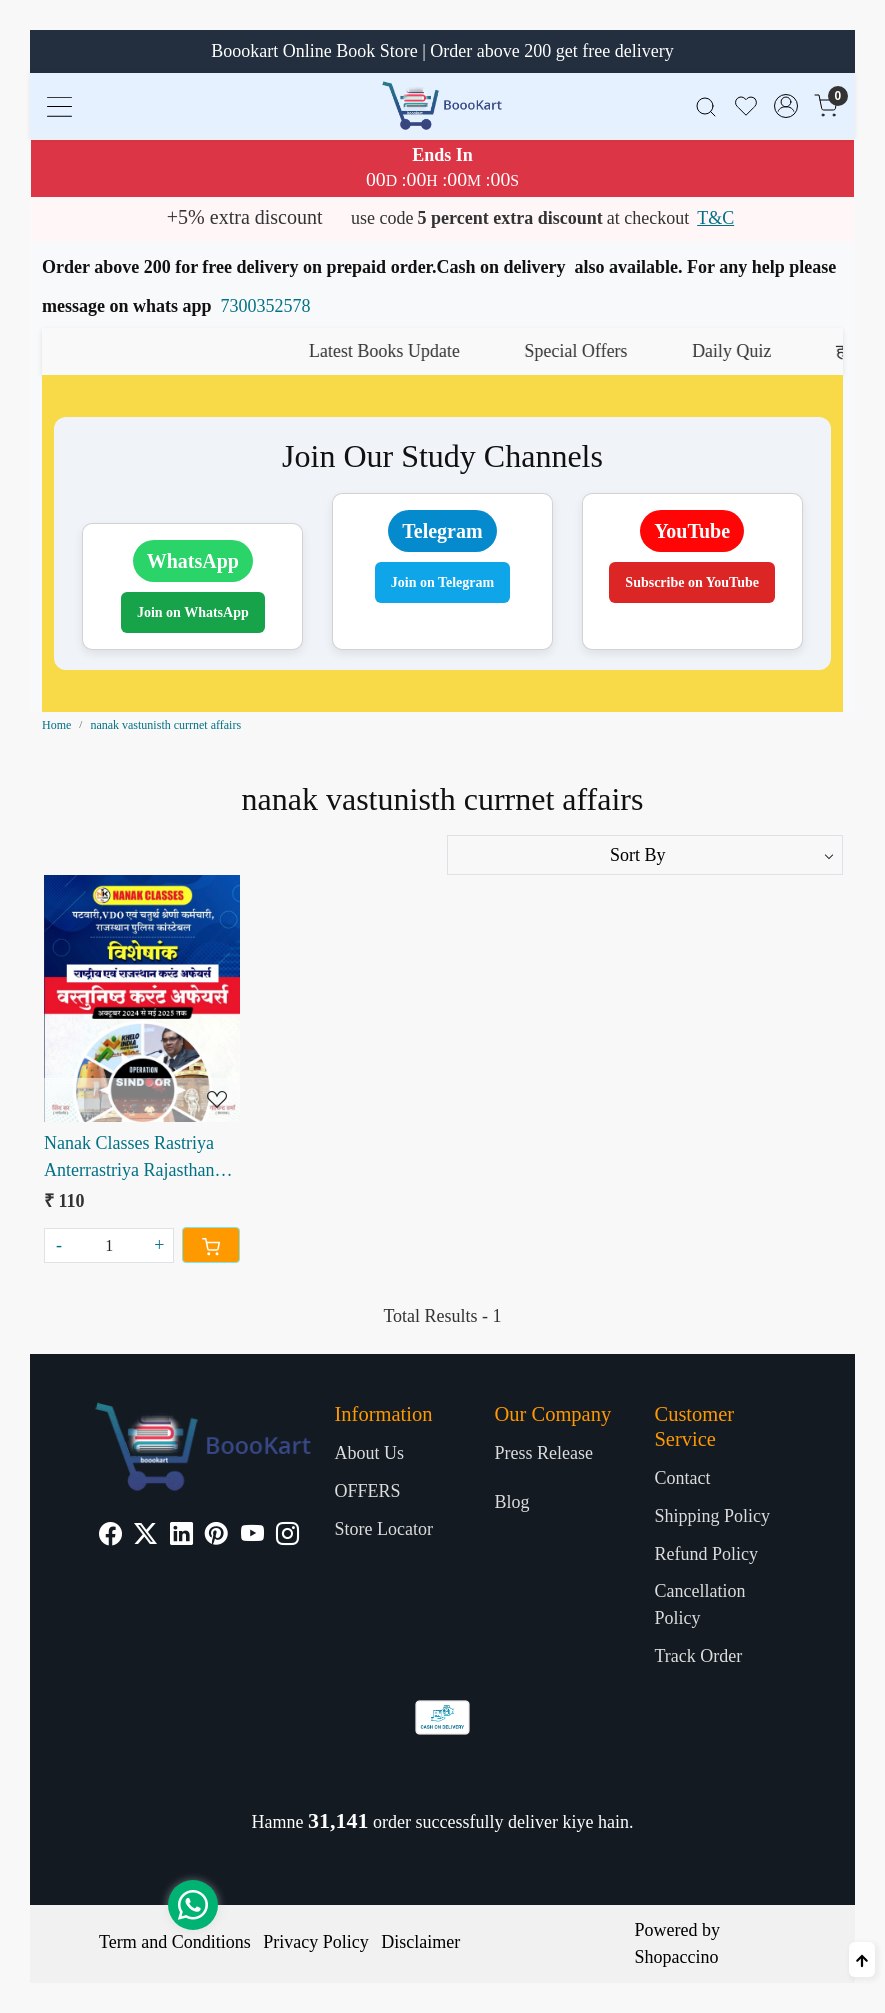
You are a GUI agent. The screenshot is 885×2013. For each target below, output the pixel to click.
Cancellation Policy (699, 1604)
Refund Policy (706, 1554)
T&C (715, 218)
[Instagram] (287, 1536)
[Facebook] (110, 1536)
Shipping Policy (712, 1516)
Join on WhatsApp (193, 612)
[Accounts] (786, 106)
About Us (370, 1453)
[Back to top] (862, 1959)
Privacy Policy (316, 1942)
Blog (511, 1502)
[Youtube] (252, 1536)
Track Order (698, 1656)
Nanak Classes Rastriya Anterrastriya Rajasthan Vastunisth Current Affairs (138, 1158)
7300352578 (266, 306)
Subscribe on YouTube (692, 582)
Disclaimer (420, 1942)
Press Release (543, 1453)
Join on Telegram (442, 582)
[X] (145, 1536)
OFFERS (368, 1491)
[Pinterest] (216, 1536)
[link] (706, 105)
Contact (682, 1478)
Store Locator (384, 1529)
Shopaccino (677, 1957)
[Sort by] (645, 855)
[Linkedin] (181, 1536)
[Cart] (211, 1245)
